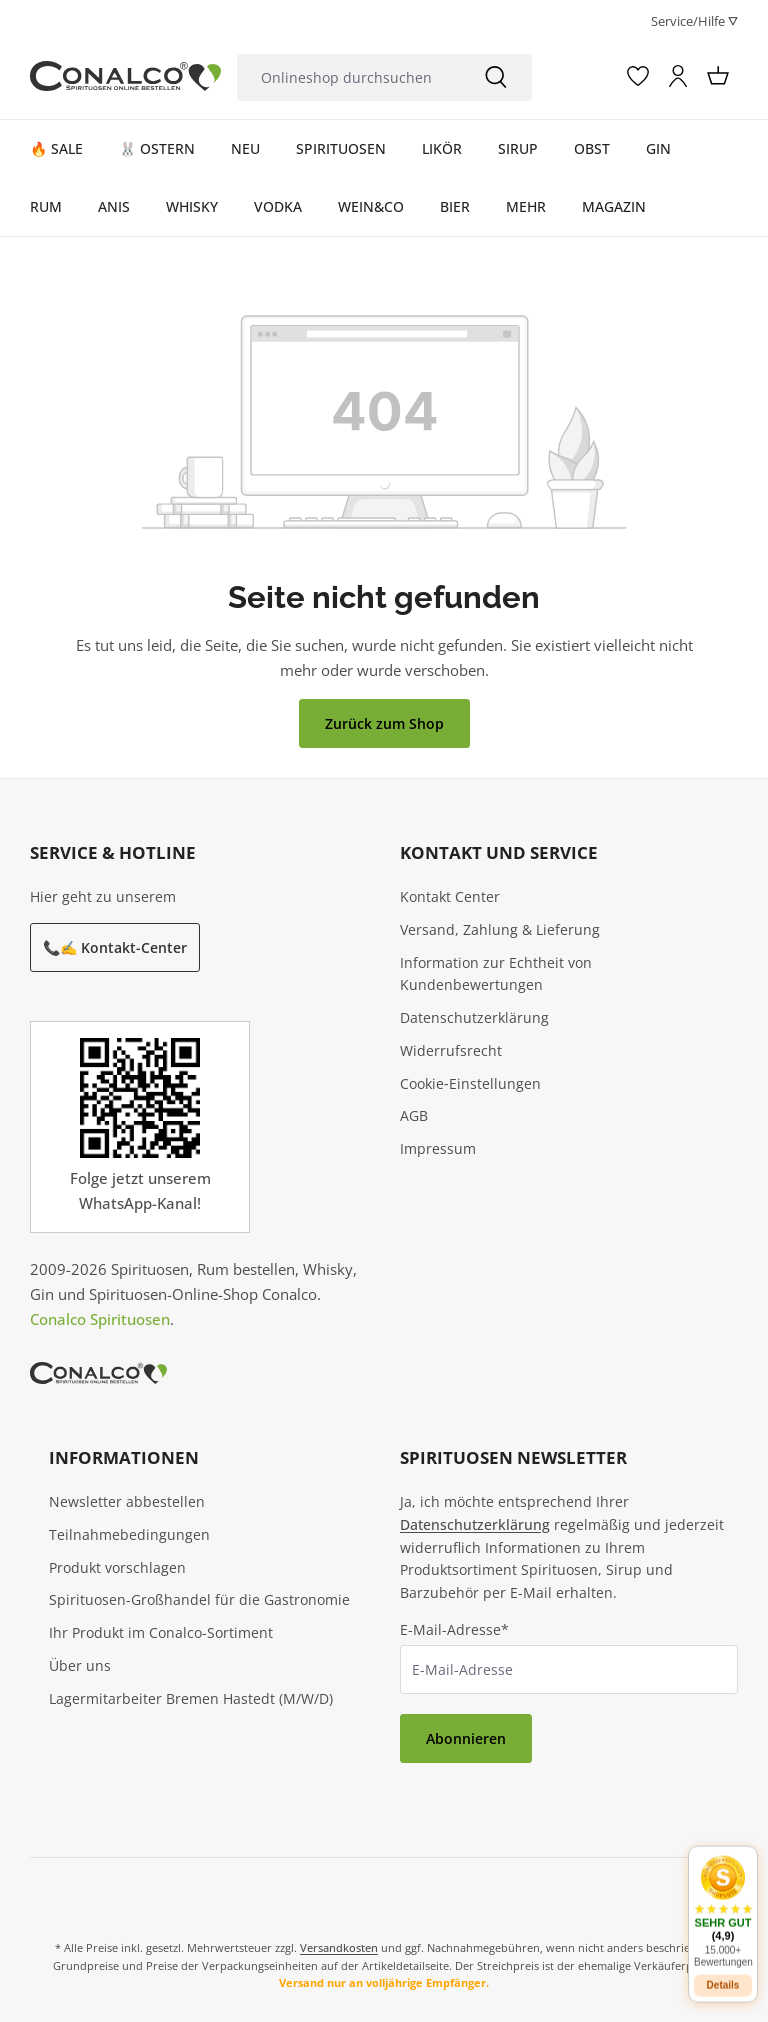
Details (723, 1975)
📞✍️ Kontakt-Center (115, 947)
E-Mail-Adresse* (454, 1629)
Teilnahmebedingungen (129, 1534)
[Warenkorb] (718, 76)
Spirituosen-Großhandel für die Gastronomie (199, 1599)
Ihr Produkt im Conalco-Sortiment (161, 1632)
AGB (414, 1115)
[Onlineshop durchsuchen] (348, 77)
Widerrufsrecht (451, 1050)
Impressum (438, 1148)
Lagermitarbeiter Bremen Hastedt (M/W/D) (191, 1698)
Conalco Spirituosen (100, 1319)
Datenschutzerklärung (474, 1017)
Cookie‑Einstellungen (470, 1083)
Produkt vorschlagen (117, 1567)
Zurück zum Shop (384, 723)
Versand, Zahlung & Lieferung (500, 929)
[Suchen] (496, 77)
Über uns (80, 1665)
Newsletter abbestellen (127, 1501)
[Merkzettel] (638, 76)
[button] (723, 1901)
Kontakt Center (450, 896)
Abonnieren (466, 1738)
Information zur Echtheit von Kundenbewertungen (496, 974)
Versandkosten (339, 1947)
